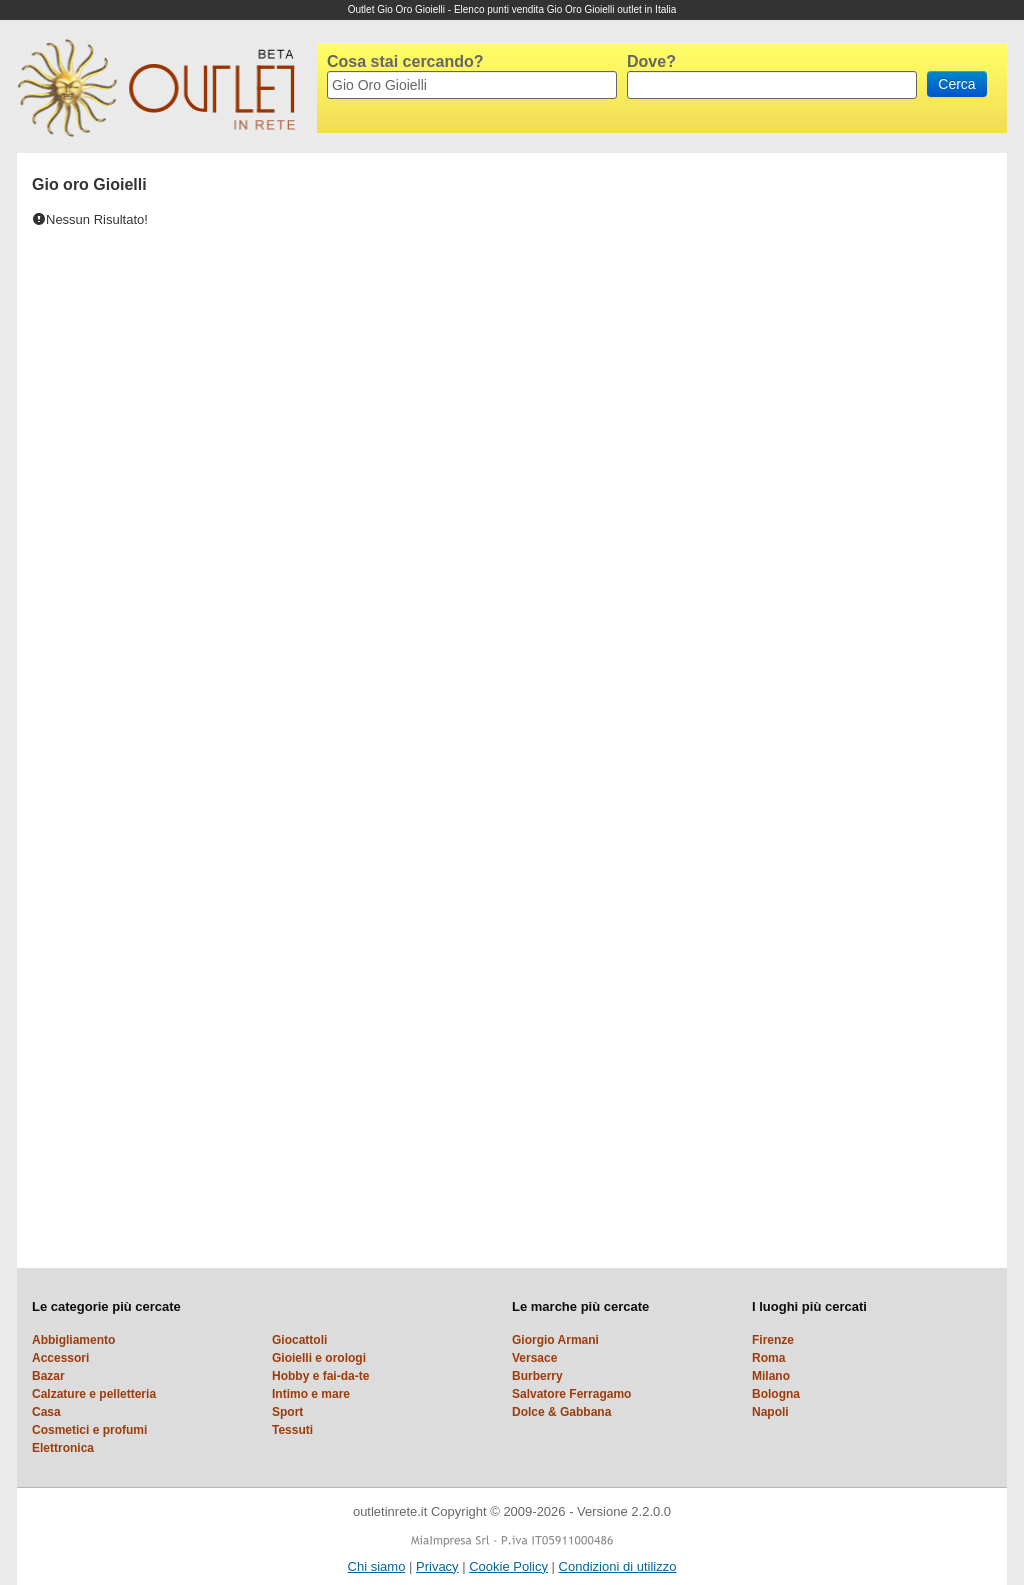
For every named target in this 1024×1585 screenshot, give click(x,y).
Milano (771, 1376)
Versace (534, 1358)
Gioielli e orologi (319, 1358)
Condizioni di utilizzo (618, 1566)
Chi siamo (377, 1566)
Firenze (773, 1340)
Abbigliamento (73, 1340)
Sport (287, 1412)
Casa (46, 1412)
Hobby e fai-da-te (320, 1376)
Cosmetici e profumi (89, 1430)
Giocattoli (299, 1340)
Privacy (437, 1566)
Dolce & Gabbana (561, 1412)
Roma (768, 1358)
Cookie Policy (508, 1566)
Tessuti (292, 1430)
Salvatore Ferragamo (571, 1394)
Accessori (60, 1358)
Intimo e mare (311, 1394)
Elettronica (63, 1448)
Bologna (776, 1394)
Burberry (537, 1376)
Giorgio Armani (555, 1340)
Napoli (770, 1412)
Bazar (48, 1376)
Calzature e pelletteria (94, 1394)
